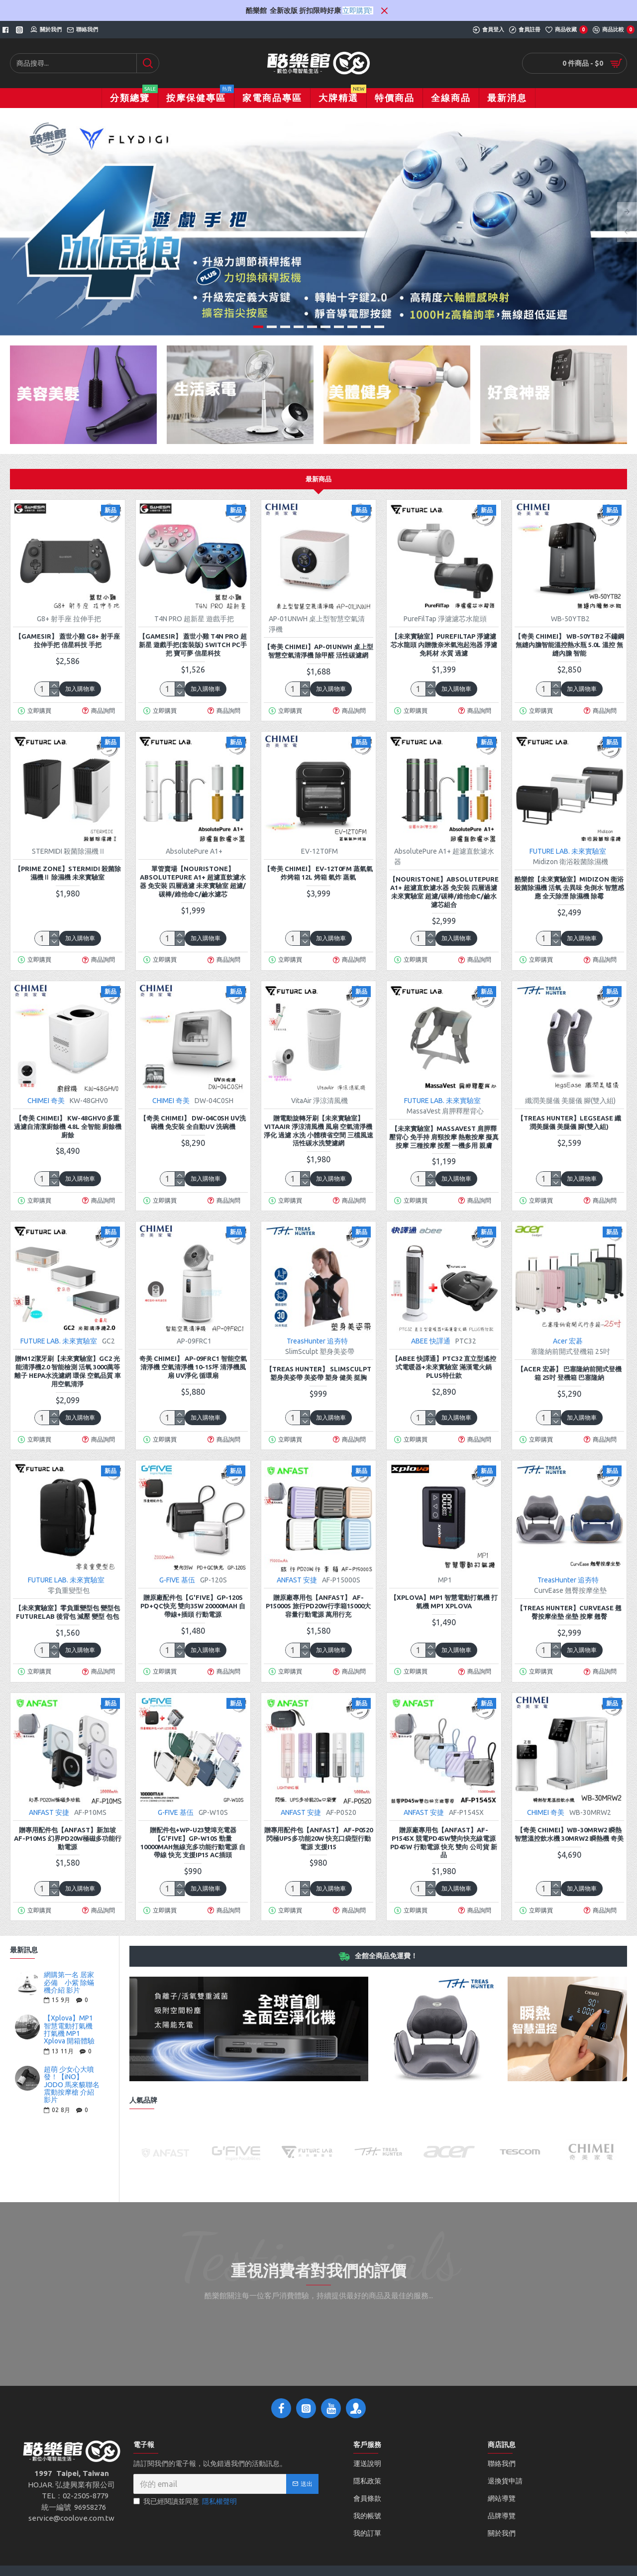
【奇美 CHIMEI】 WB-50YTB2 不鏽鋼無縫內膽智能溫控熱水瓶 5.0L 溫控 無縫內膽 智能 (569, 645)
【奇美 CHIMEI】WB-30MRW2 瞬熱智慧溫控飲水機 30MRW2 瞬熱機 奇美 (569, 1834)
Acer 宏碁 (568, 1341)
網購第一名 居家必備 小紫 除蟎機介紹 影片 (69, 1982)
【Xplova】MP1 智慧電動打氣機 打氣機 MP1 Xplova (444, 1601)
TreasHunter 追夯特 (317, 1341)
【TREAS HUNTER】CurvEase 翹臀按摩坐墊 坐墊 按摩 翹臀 (569, 1612)
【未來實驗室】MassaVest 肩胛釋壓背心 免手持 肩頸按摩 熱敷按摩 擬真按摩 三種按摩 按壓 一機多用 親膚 (444, 1137)
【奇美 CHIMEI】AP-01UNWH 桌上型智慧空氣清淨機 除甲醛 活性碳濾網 (318, 651)
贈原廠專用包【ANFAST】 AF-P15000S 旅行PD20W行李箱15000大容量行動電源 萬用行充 (318, 1606)
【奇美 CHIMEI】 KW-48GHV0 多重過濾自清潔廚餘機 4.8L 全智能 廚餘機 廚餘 (67, 1126)
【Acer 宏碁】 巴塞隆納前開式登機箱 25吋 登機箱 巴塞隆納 (569, 1373)
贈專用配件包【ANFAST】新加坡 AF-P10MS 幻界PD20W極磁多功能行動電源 (67, 1838)
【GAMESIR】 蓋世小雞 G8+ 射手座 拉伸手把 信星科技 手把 (67, 640)
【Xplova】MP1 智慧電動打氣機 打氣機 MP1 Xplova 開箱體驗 (69, 2030)
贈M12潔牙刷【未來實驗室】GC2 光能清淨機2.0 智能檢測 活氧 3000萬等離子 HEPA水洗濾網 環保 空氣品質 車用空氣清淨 (67, 1371)
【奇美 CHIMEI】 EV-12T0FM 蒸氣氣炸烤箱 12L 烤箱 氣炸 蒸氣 (318, 873)
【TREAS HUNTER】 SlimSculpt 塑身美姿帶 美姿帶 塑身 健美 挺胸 (318, 1373)
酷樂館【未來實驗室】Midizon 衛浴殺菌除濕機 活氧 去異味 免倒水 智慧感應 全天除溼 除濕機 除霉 (569, 887)
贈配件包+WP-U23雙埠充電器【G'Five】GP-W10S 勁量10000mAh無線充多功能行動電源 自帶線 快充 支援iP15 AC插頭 (192, 1842)
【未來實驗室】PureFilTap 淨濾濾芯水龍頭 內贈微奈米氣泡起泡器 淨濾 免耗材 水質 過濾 (444, 645)
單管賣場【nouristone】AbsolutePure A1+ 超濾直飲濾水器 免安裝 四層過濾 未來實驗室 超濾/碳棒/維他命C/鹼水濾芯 (193, 881)
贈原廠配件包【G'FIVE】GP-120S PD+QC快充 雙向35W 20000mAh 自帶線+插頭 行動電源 (192, 1606)
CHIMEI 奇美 (46, 1101)
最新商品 (318, 478)
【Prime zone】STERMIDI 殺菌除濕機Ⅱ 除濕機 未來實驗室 (67, 873)
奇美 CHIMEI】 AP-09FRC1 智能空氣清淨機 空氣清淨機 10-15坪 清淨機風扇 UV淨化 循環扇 (193, 1367)
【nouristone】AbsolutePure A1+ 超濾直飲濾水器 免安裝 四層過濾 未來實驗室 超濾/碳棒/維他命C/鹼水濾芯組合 (444, 892)
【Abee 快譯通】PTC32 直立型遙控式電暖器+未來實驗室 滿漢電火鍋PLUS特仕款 (444, 1367)
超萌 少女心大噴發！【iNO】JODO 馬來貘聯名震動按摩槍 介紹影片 (72, 2085)
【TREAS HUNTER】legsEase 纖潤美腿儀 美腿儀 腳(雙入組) (569, 1122)
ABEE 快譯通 (430, 1341)
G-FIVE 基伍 (177, 1580)
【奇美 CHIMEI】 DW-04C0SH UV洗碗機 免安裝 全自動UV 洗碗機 (193, 1122)
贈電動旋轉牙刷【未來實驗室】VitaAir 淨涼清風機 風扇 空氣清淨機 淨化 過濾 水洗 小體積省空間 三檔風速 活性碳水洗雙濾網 (318, 1131)
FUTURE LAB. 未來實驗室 (568, 851)
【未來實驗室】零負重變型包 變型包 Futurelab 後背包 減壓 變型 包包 (67, 1612)
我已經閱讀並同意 (185, 2501)
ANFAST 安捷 (297, 1580)
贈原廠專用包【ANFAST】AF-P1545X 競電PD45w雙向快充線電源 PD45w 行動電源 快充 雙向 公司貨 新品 (443, 1842)
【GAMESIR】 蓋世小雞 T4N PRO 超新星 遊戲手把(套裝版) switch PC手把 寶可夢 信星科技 (193, 645)
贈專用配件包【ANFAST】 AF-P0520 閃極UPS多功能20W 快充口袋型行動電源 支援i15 (318, 1838)
